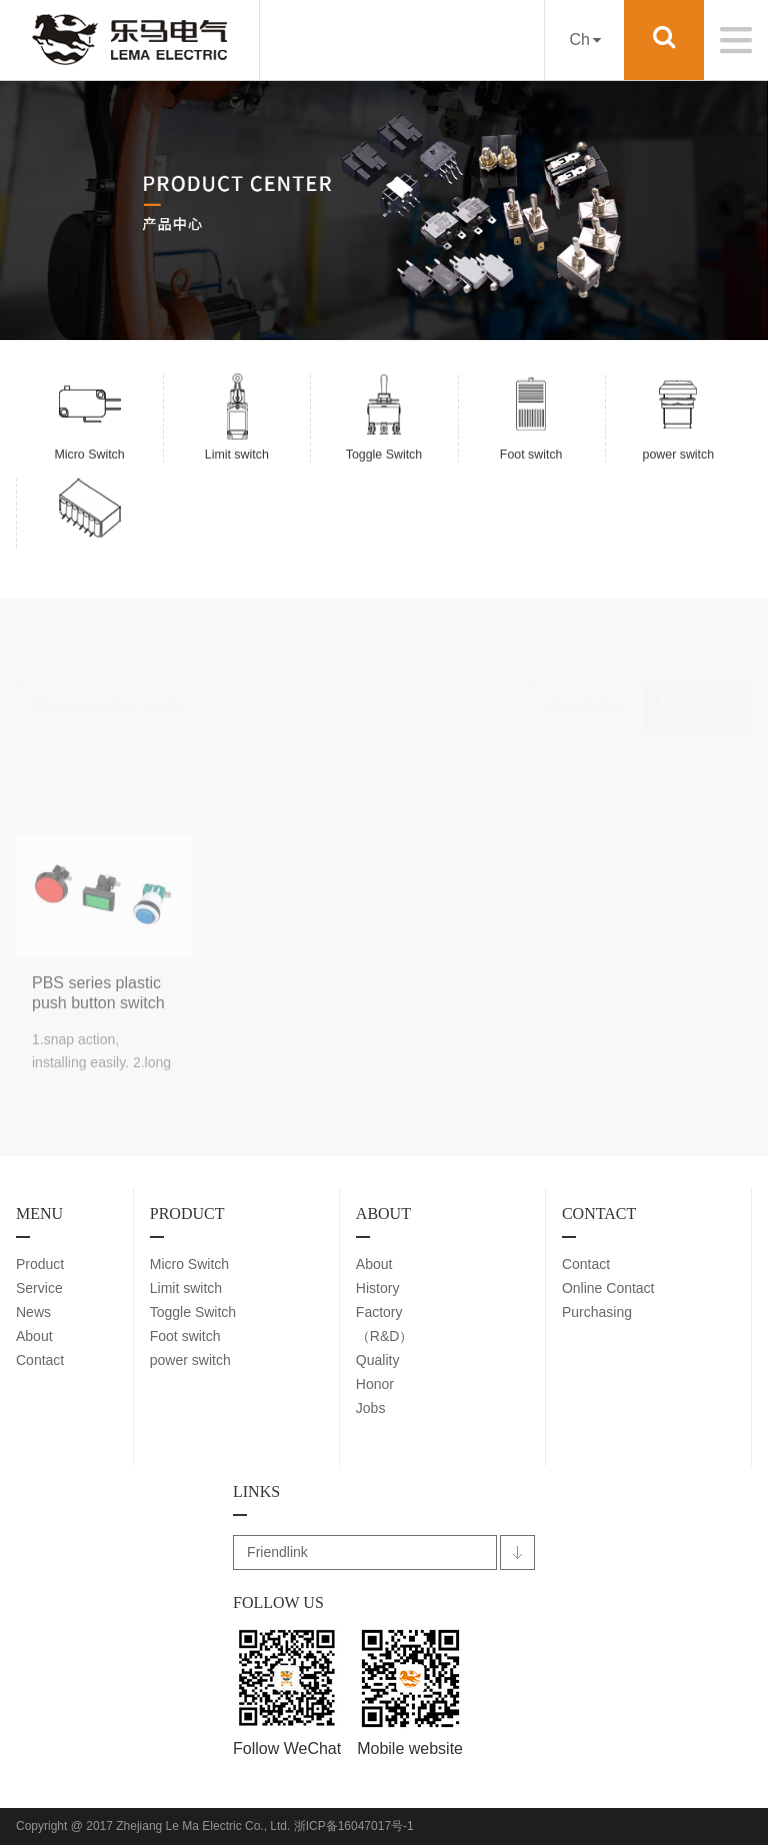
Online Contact (608, 1288)
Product (40, 1264)
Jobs (371, 1408)
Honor (375, 1384)
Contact (40, 1360)
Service (39, 1288)
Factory (379, 1312)
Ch (584, 39)
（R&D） (385, 1336)
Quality (378, 1360)
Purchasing (597, 1312)
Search (697, 652)
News (33, 1312)
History (378, 1288)
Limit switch (186, 1288)
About (34, 1336)
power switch (190, 1360)
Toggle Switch (193, 1312)
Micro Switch (189, 1264)
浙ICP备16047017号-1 (354, 1826)
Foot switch (185, 1336)
